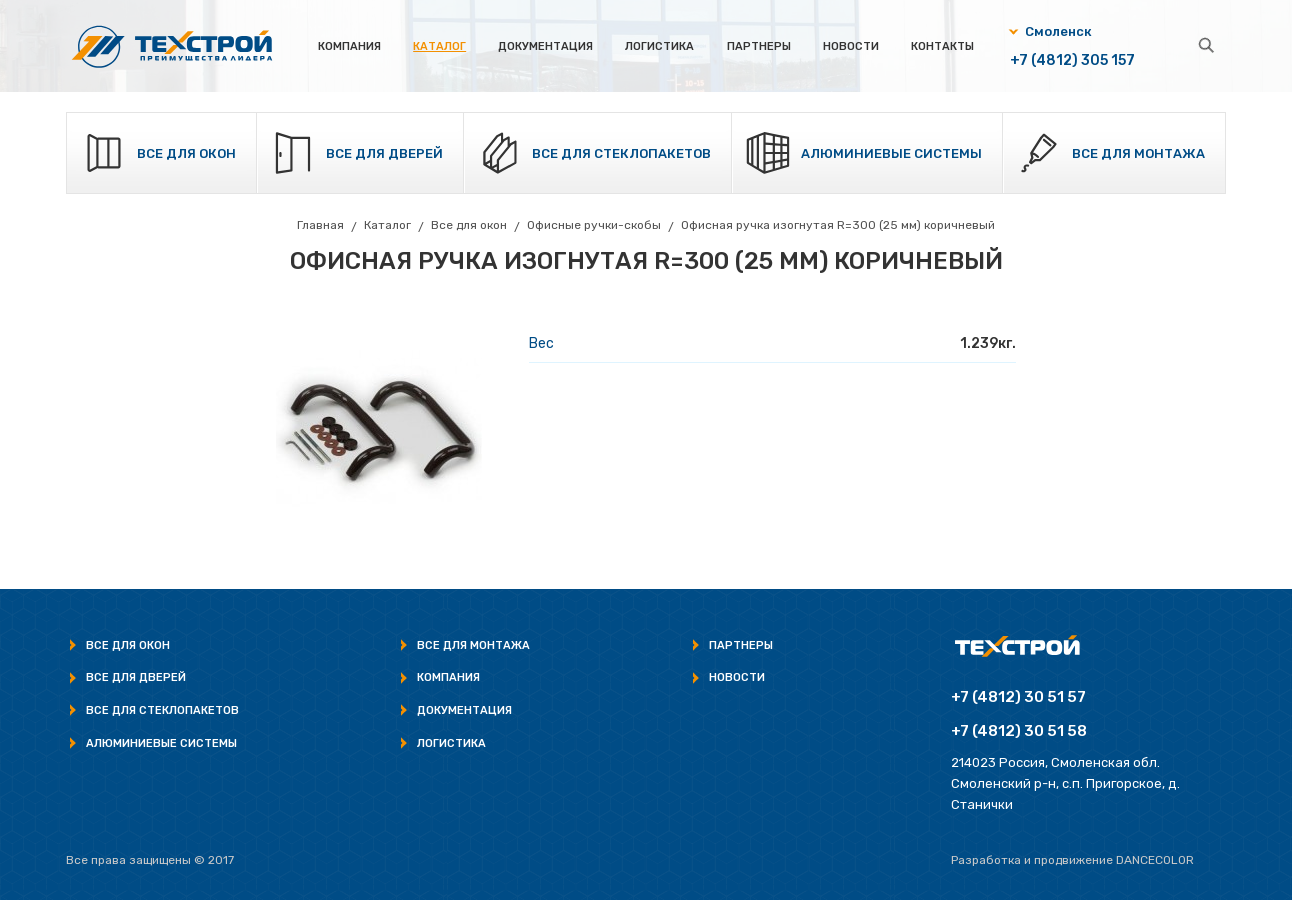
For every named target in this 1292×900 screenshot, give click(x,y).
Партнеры (759, 46)
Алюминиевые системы (891, 153)
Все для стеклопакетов (621, 153)
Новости (851, 46)
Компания (349, 46)
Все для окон (186, 153)
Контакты (942, 46)
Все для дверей (384, 153)
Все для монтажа (1138, 153)
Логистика (659, 46)
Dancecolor (1155, 860)
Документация (545, 46)
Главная (320, 225)
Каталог (439, 46)
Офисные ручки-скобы (594, 225)
